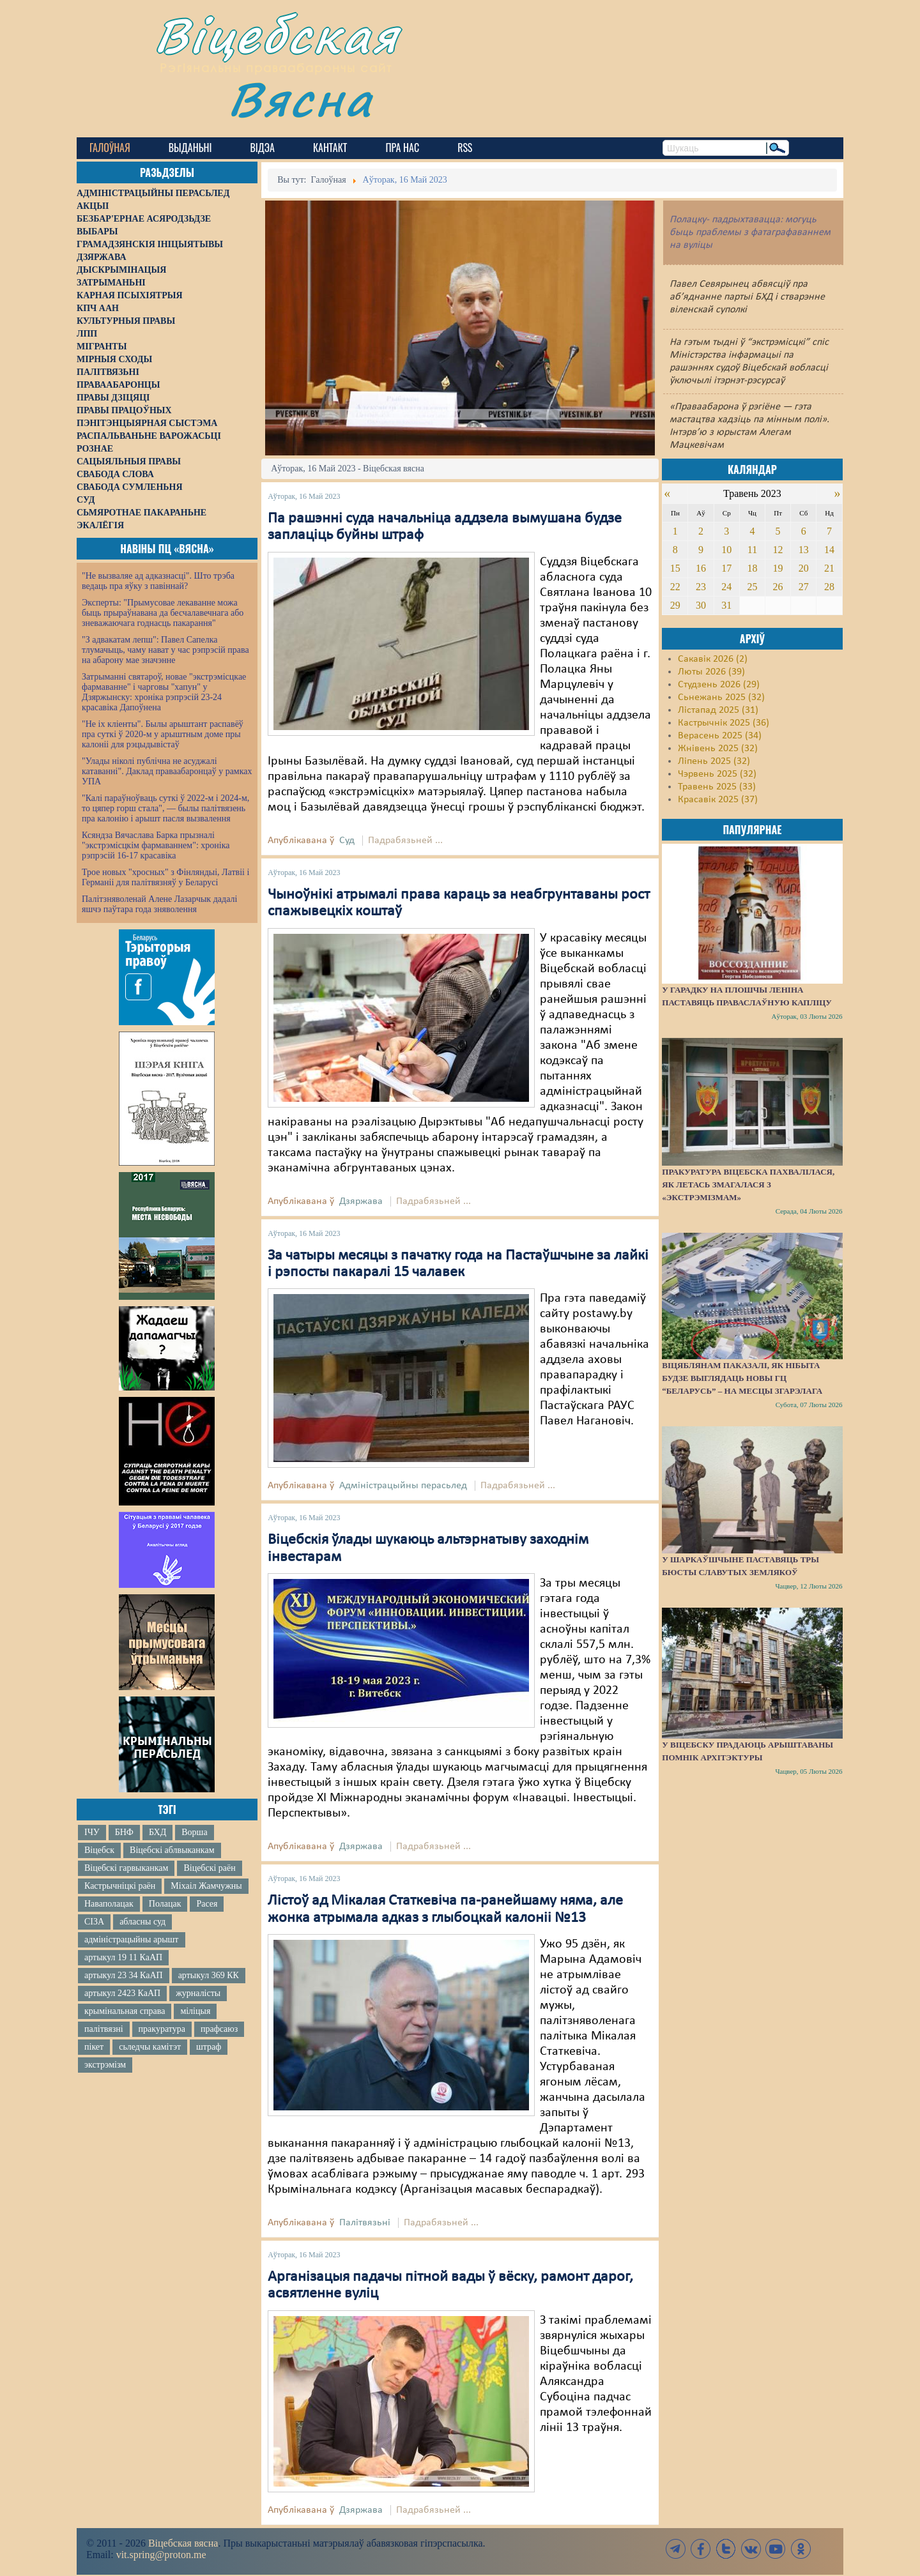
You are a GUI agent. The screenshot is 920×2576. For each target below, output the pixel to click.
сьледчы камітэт (150, 2047)
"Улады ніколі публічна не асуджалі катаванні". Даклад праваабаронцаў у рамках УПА (167, 771)
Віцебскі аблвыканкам (172, 1850)
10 (726, 549)
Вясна (300, 98)
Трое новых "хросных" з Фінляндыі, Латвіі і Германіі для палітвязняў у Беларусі (165, 877)
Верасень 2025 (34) (720, 736)
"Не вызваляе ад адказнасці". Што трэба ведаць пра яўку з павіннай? (158, 581)
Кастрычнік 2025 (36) (723, 723)
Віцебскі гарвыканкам (126, 1868)
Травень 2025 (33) (717, 787)
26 (778, 586)
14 (829, 549)
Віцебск (99, 1850)
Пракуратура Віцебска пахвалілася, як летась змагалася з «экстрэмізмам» (748, 1184)
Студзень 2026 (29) (719, 685)
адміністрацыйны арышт (131, 1939)
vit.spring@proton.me (161, 2554)
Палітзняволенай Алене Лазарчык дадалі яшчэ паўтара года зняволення (159, 904)
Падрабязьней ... (405, 840)
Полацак (165, 1904)
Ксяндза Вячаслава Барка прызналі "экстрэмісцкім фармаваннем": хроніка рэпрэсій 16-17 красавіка (155, 845)
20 (804, 568)
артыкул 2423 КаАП (122, 1993)
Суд (347, 840)
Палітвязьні (364, 2223)
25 (752, 586)
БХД (157, 1832)
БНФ (124, 1832)
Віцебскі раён (209, 1868)
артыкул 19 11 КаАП (123, 1957)
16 (701, 568)
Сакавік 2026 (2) (712, 659)
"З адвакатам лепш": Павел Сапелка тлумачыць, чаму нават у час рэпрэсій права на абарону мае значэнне (165, 650)
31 (726, 605)
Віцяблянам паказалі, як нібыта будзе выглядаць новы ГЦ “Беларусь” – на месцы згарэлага (742, 1378)
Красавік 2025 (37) (718, 800)
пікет (93, 2047)
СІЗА (94, 1921)
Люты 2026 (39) (711, 672)
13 (804, 549)
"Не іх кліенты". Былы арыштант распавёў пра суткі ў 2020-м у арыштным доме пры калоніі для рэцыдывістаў (162, 734)
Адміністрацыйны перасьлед (403, 1486)
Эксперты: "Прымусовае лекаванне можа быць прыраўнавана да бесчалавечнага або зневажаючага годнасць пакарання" (162, 613)
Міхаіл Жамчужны (206, 1886)
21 (829, 568)
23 (701, 586)
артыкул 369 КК (208, 1975)
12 (778, 549)
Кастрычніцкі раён (119, 1886)
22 (675, 586)
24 (726, 586)
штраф (208, 2047)
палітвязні (103, 2029)
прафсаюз (219, 2029)
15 (675, 568)
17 (726, 568)
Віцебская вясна (183, 2543)
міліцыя (195, 2011)
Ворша (194, 1832)
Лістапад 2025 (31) (718, 710)
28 (829, 586)
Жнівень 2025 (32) (718, 748)
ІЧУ (92, 1832)
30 (701, 605)
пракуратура (162, 2029)
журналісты (198, 1993)
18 (752, 568)
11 (752, 549)
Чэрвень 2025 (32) (717, 774)
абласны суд (142, 1921)
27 (804, 586)
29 (675, 605)
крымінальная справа (124, 2011)
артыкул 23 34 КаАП (123, 1975)
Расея (206, 1904)
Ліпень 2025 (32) (714, 761)
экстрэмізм (105, 2064)
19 (778, 568)
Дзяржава (361, 1201)
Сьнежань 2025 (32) (721, 697)
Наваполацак (109, 1904)
